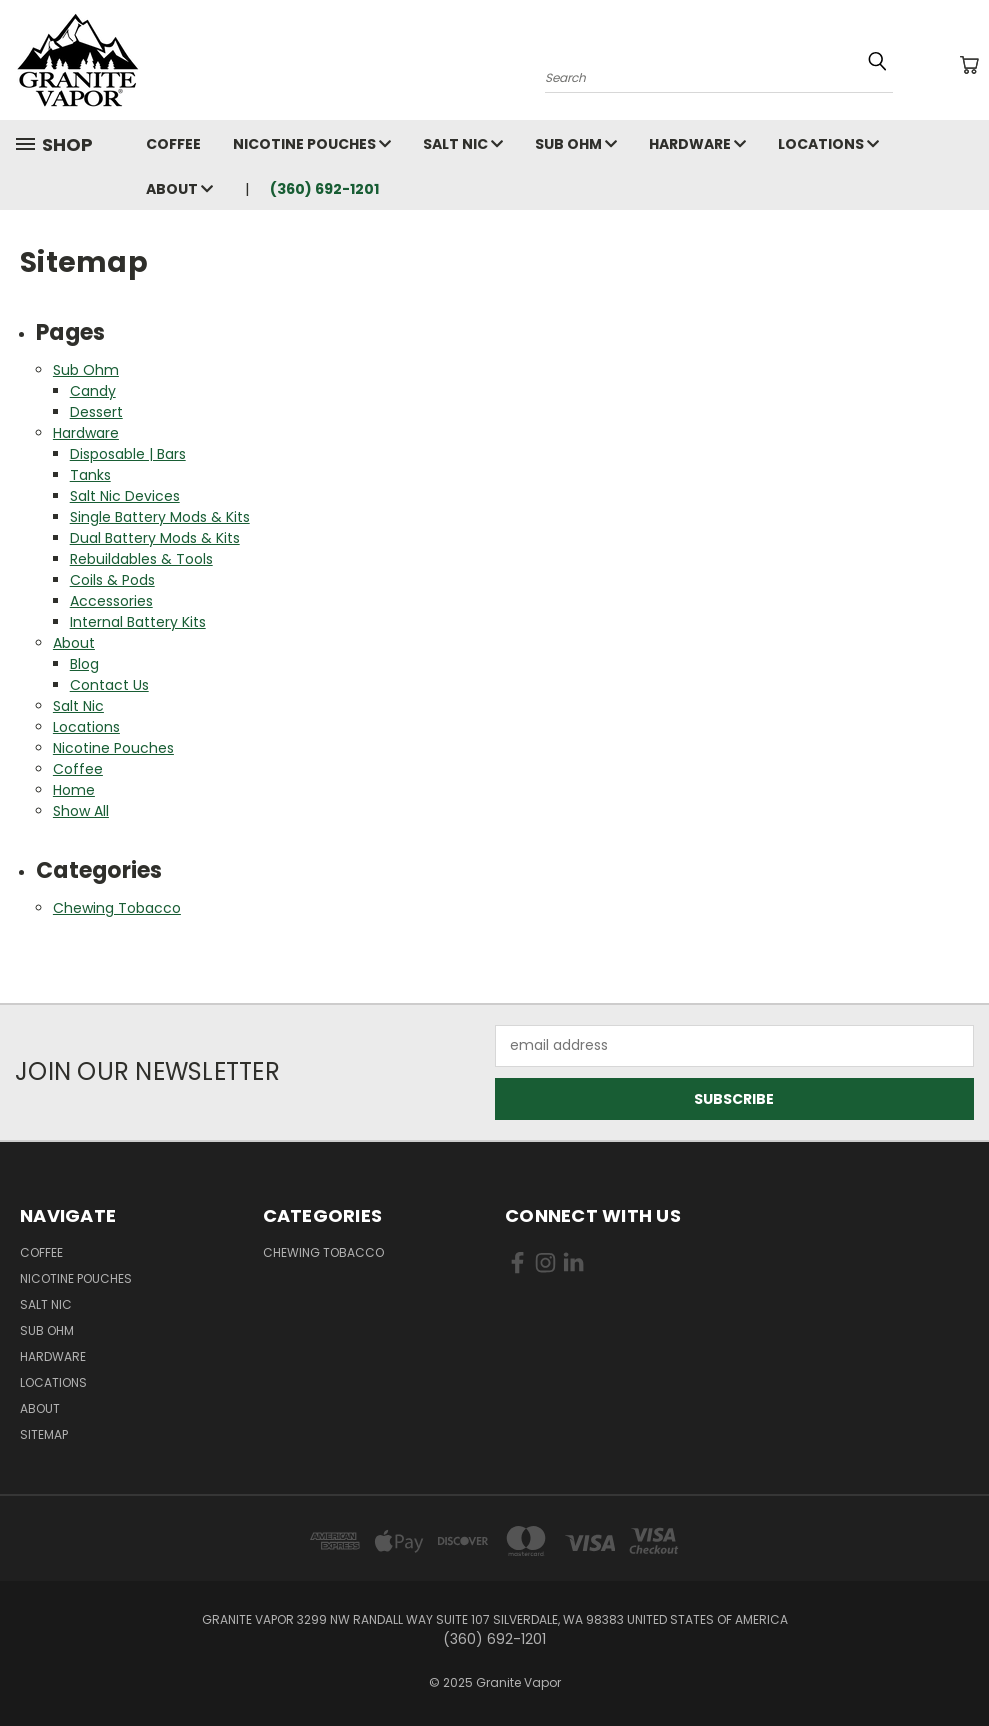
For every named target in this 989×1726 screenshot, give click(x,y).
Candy (93, 391)
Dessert (96, 412)
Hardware (697, 144)
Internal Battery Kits (138, 622)
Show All (81, 811)
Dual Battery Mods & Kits (155, 538)
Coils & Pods (112, 580)
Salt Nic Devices (125, 496)
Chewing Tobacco (117, 908)
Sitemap (44, 1434)
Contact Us (109, 685)
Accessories (111, 601)
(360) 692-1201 (324, 189)
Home (74, 790)
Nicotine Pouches (312, 144)
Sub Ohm (576, 144)
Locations (828, 144)
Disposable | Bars (128, 454)
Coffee (173, 144)
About (179, 189)
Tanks (90, 475)
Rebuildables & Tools (141, 559)
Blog (84, 664)
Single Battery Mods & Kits (160, 517)
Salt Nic (463, 144)
